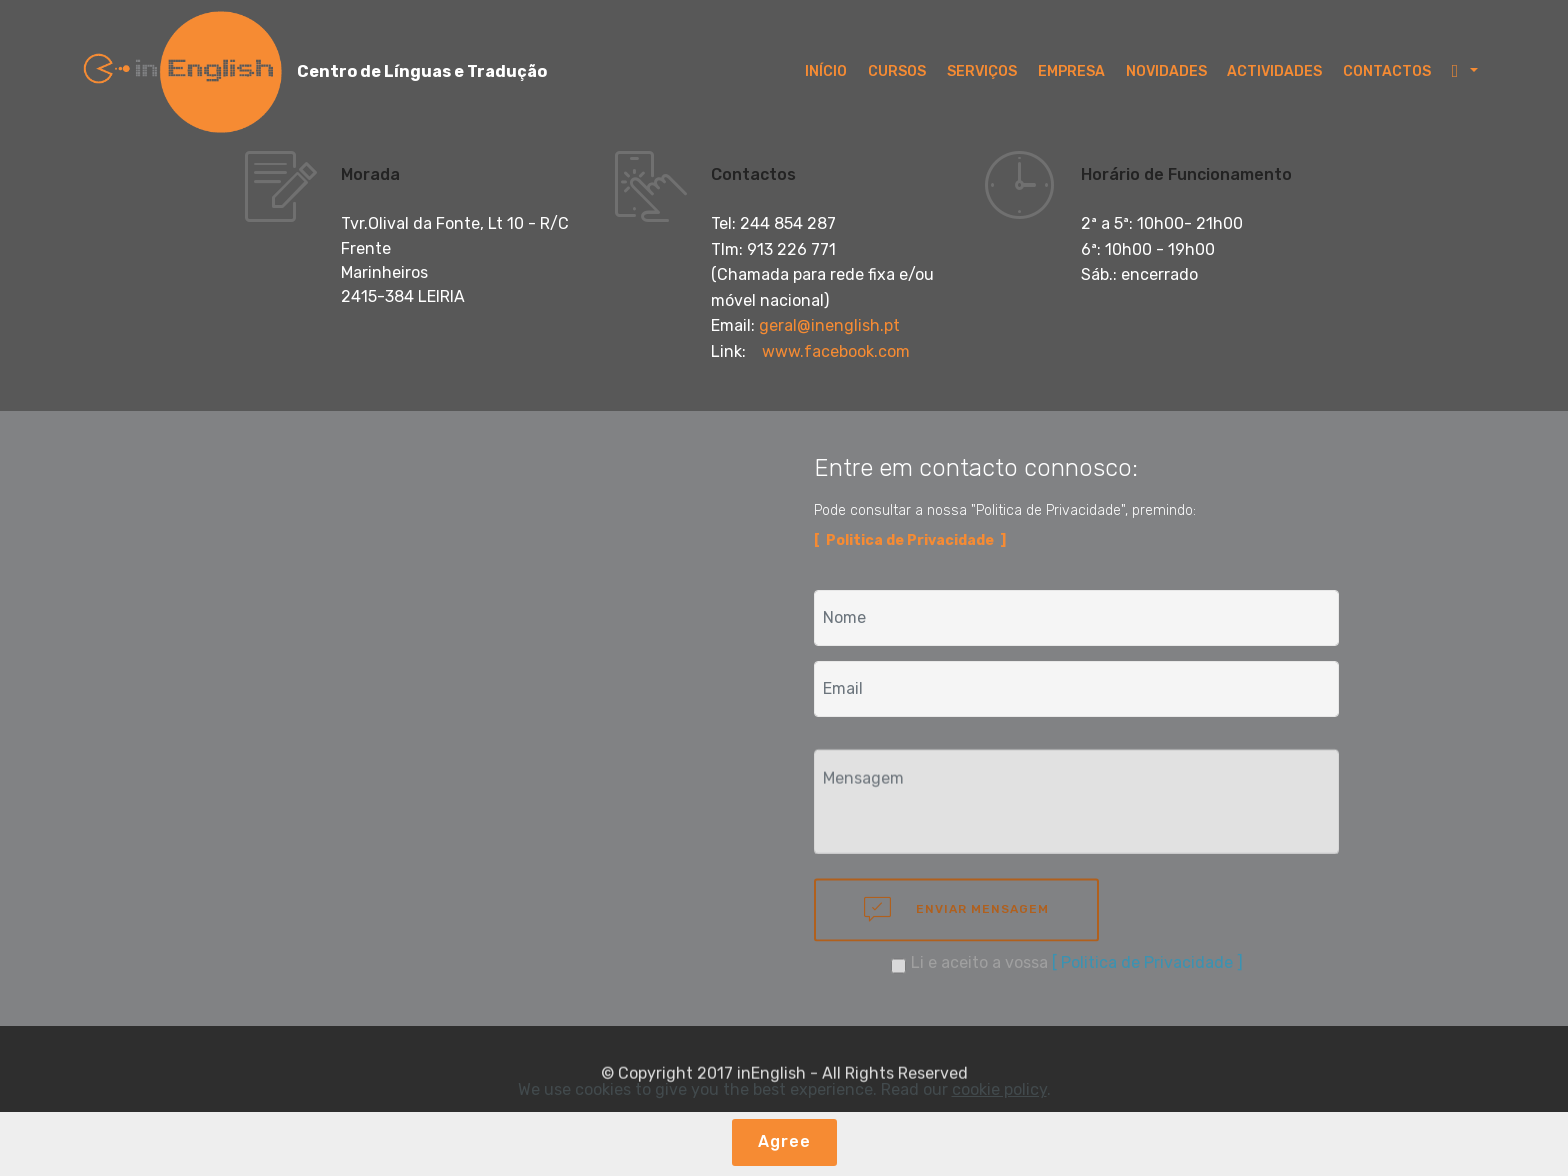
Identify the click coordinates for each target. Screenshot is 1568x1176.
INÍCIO (826, 71)
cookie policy (999, 1089)
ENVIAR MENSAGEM (956, 928)
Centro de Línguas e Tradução (422, 71)
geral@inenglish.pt (829, 325)
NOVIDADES (1166, 71)
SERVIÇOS (982, 71)
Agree (784, 1141)
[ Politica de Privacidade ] (1147, 969)
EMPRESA (1071, 71)
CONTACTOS (1387, 71)
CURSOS (897, 71)
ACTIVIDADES (1274, 71)
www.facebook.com (836, 351)
